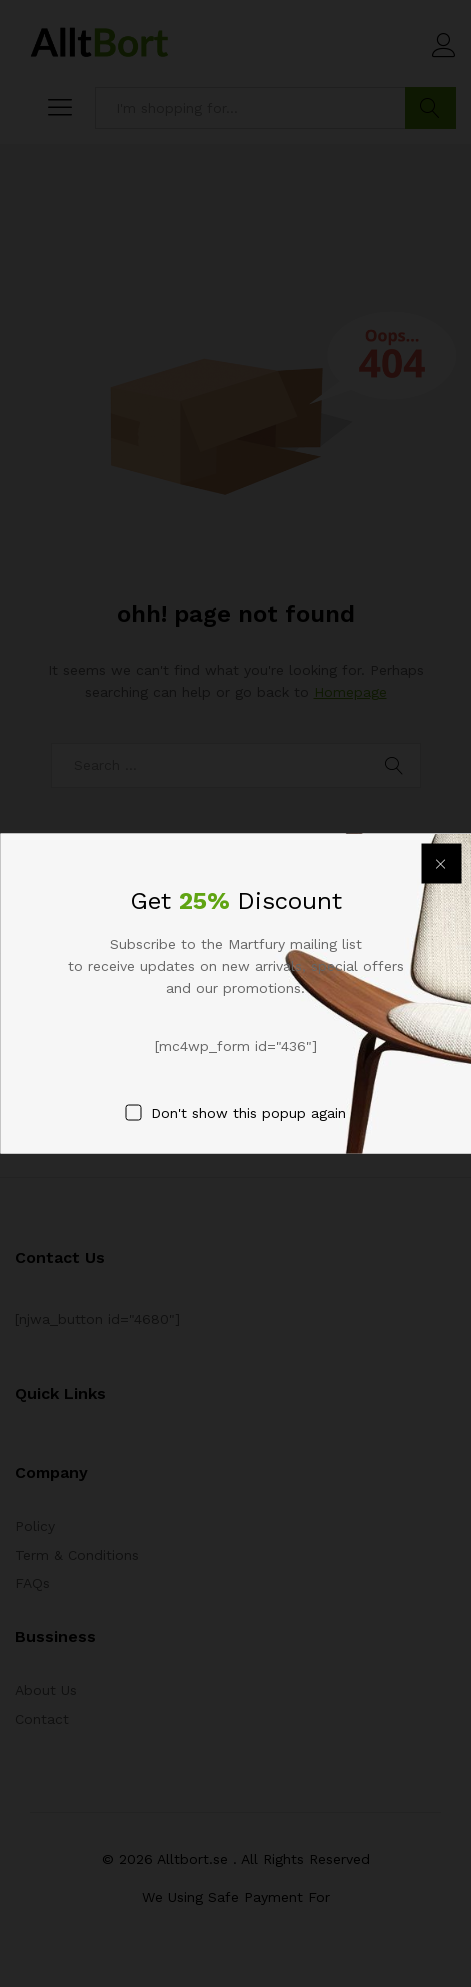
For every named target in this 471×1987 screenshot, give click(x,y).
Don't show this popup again (248, 1113)
